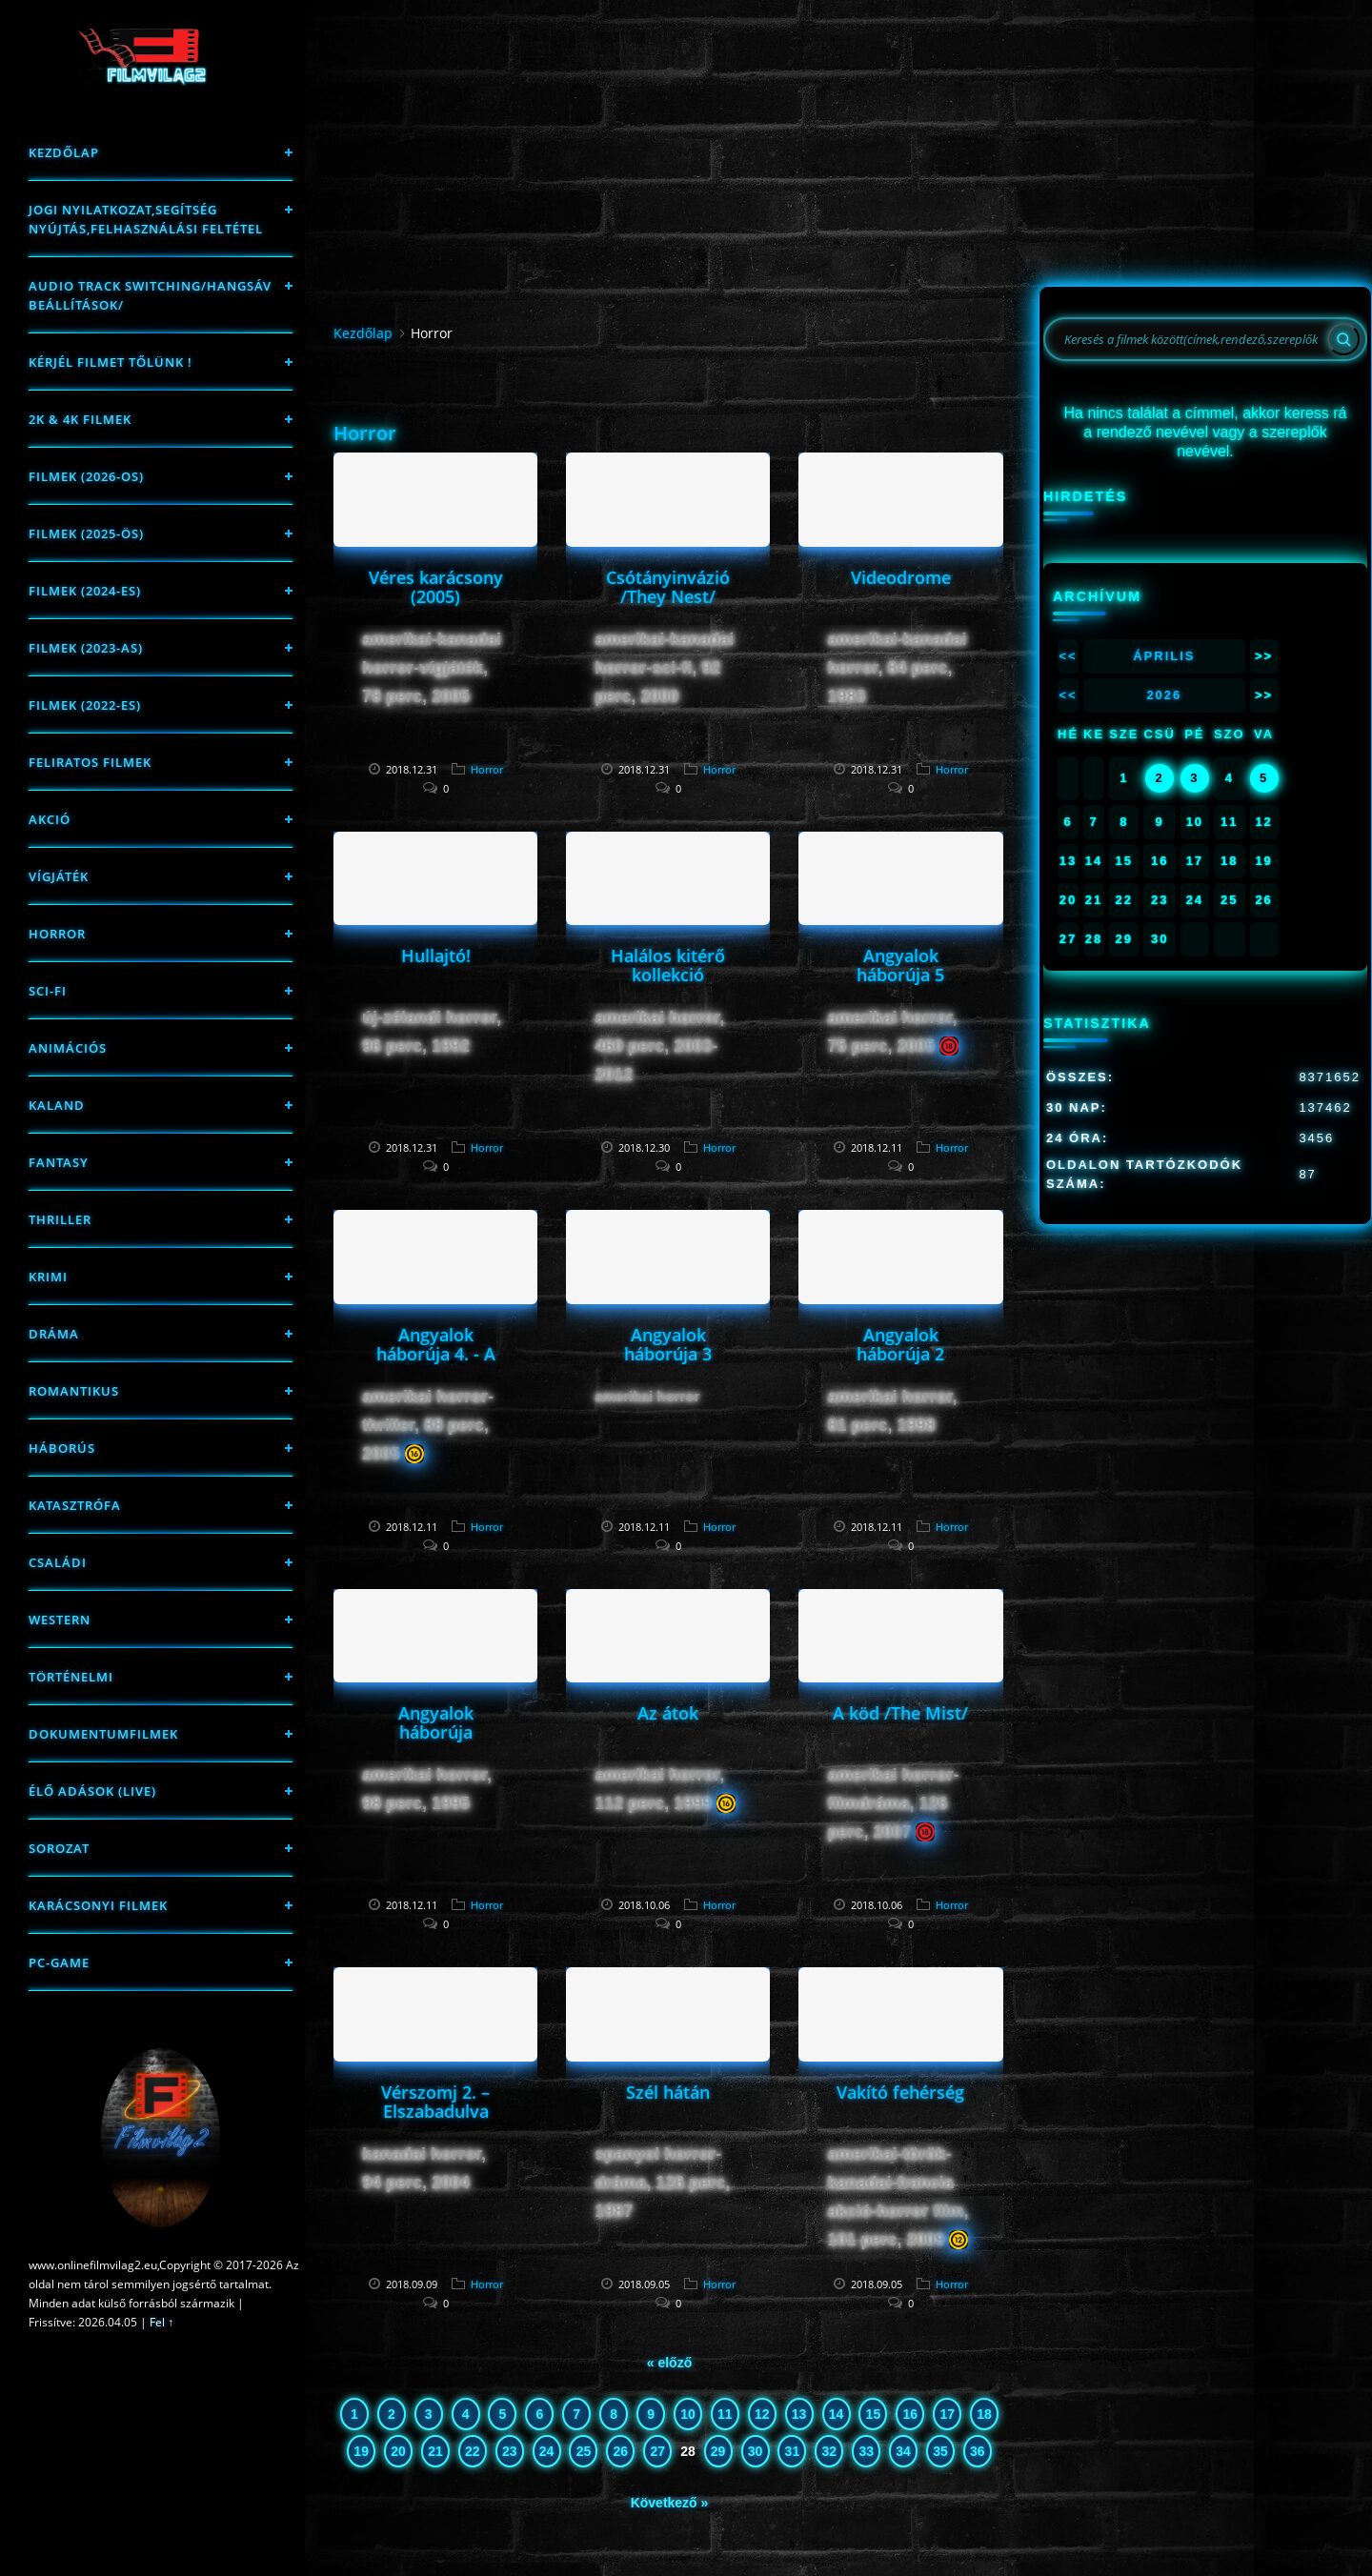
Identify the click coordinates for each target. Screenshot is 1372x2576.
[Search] (1343, 339)
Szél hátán (668, 2092)
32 (829, 2451)
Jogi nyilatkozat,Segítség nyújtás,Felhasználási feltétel (146, 219)
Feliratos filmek (90, 762)
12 (762, 2414)
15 (873, 2414)
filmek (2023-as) (86, 647)
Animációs (68, 1048)
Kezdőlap (64, 152)
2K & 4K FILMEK (80, 419)
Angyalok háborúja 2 (900, 1344)
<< (1068, 656)
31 (792, 2451)
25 (584, 2451)
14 (836, 2414)
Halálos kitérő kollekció (668, 965)
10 (688, 2414)
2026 (1163, 695)
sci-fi (48, 990)
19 (361, 2451)
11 (725, 2414)
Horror (57, 933)
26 (621, 2451)
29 (718, 2451)
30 (755, 2451)
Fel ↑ (161, 2322)
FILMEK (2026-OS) (86, 476)
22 (472, 2451)
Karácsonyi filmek (98, 1905)
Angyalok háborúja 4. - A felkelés (435, 1353)
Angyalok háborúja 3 (668, 1344)
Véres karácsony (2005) (436, 587)
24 (547, 2451)
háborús (62, 1448)
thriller (60, 1219)
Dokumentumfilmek (103, 1733)
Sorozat (59, 1848)
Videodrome (901, 577)
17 (947, 2414)
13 (799, 2414)
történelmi (71, 1676)
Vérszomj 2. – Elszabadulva (435, 2102)
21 (435, 2451)
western (60, 1619)
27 (657, 2451)
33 (866, 2451)
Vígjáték (59, 876)
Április (1164, 656)
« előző (669, 2362)
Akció (50, 819)
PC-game (59, 1962)
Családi (58, 1562)
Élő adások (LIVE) (92, 1791)
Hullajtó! (436, 955)
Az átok (667, 1712)
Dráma (54, 1333)
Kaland (57, 1105)
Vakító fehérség (900, 2092)
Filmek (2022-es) (85, 705)
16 (910, 2414)
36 (977, 2451)
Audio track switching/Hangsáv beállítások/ (150, 295)
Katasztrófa (75, 1505)
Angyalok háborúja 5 (900, 965)
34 (903, 2451)
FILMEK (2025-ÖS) (86, 533)
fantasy (59, 1162)
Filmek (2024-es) (85, 590)
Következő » (670, 2502)
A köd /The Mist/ (900, 1712)
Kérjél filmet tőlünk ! (110, 362)
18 (984, 2414)
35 (940, 2451)
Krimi (48, 1276)
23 (509, 2451)
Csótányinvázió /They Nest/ (668, 587)
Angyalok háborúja (436, 1722)
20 (398, 2451)
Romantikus (74, 1390)
